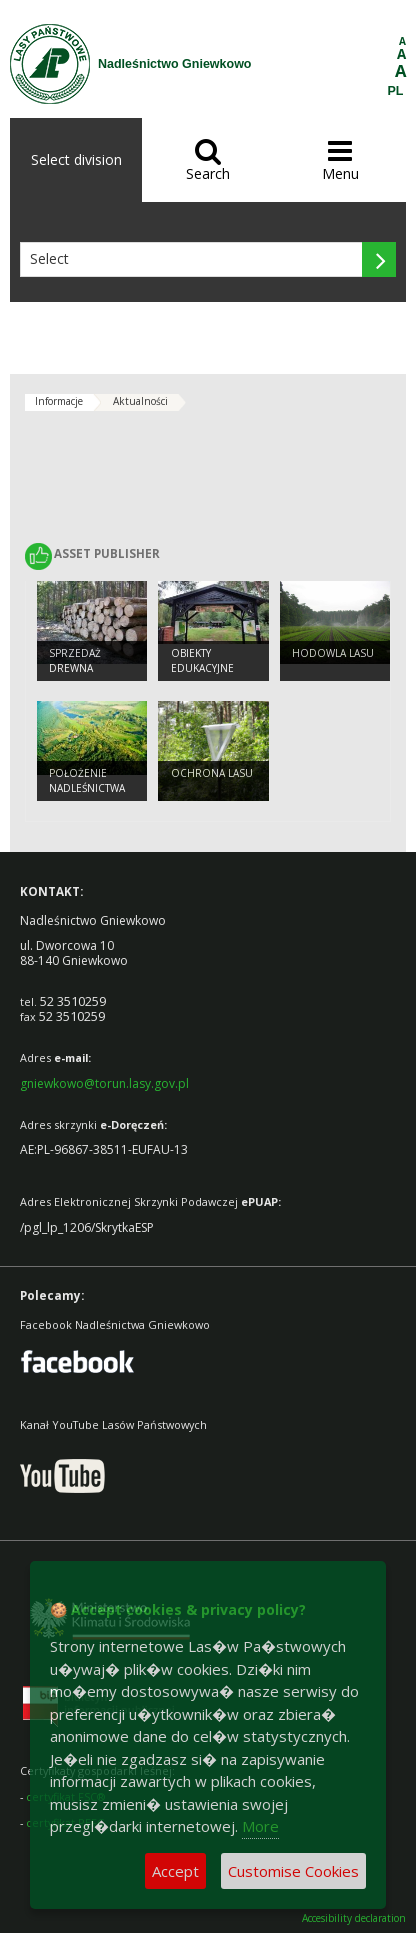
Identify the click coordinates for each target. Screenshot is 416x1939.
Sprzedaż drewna (75, 660)
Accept (175, 1871)
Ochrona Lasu (212, 773)
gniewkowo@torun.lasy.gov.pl (104, 1083)
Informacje (59, 401)
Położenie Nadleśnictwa (87, 780)
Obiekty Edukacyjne (202, 660)
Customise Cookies (293, 1871)
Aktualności (140, 401)
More (260, 1826)
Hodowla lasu (333, 653)
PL (396, 91)
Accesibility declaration (354, 1918)
